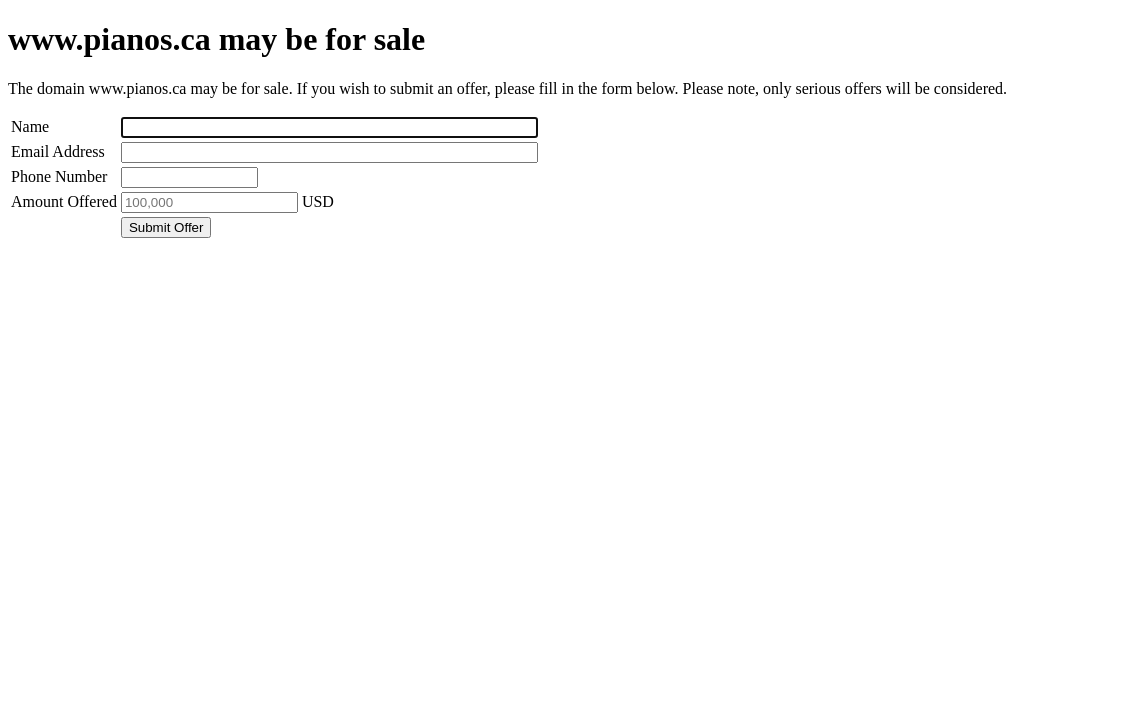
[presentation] (160, 280)
